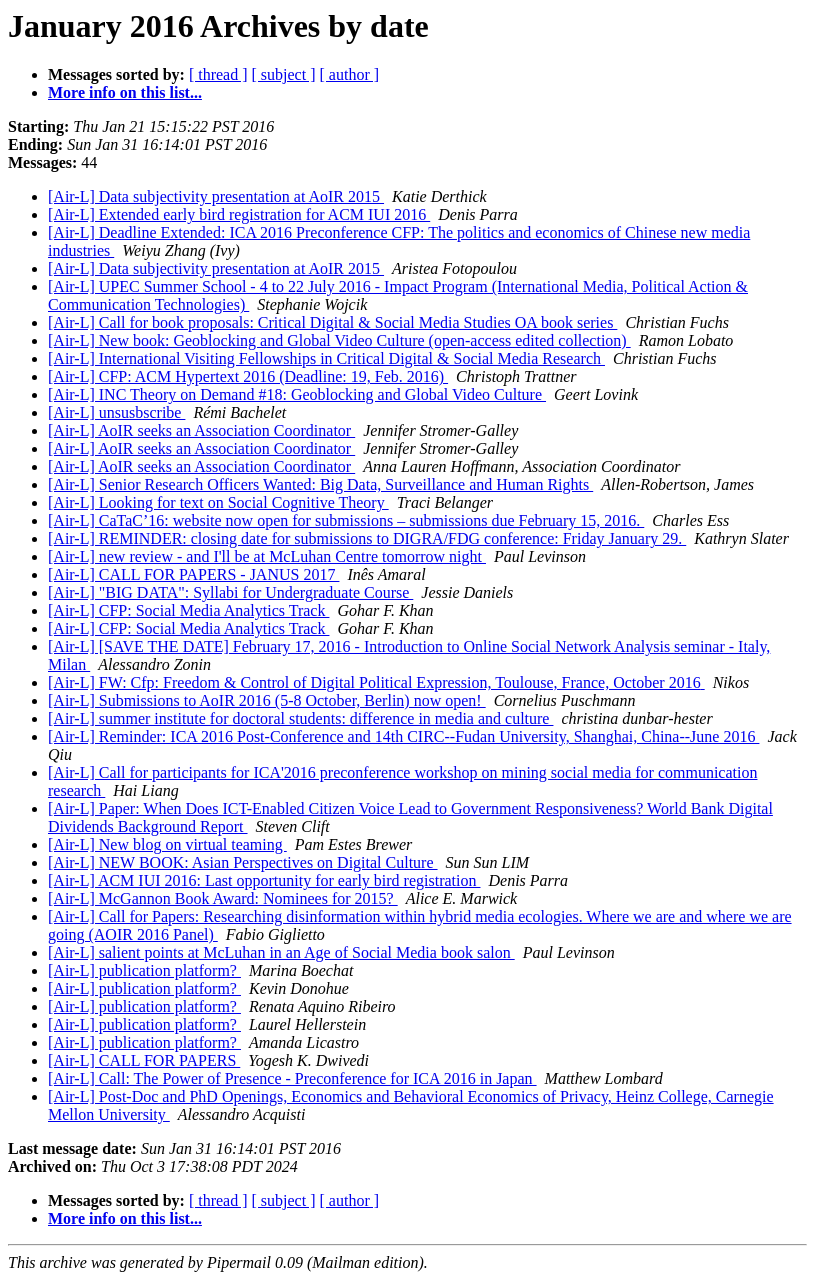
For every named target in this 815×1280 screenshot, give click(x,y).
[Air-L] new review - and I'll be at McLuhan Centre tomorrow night (267, 556)
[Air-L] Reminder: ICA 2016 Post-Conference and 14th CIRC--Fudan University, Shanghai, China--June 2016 (403, 736)
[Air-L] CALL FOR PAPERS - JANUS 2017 (193, 574)
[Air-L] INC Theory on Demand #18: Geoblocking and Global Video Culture (297, 394)
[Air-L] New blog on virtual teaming (167, 844)
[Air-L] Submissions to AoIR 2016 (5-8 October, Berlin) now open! (267, 700)
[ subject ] (284, 74)
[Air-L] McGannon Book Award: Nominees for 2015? (223, 898)
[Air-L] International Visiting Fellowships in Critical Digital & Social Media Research (326, 358)
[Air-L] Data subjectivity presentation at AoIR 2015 (216, 196)
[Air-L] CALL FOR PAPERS (144, 1060)
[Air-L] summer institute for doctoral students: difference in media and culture (300, 718)
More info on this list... (125, 92)
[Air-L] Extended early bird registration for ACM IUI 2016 (239, 214)
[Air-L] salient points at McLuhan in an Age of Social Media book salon (281, 952)
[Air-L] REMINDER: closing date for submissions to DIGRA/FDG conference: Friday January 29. (367, 538)
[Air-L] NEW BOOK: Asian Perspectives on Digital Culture (243, 862)
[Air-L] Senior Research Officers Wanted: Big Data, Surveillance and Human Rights (320, 484)
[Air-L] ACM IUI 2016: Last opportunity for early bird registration (264, 880)
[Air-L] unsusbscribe (116, 412)
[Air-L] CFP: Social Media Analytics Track (188, 610)
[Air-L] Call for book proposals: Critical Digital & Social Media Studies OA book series (332, 322)
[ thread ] (218, 74)
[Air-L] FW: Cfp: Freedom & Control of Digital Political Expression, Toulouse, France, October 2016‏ (376, 682)
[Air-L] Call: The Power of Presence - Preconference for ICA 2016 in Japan (292, 1078)
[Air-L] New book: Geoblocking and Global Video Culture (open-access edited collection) (339, 340)
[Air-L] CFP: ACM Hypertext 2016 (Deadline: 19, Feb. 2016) (248, 376)
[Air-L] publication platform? (144, 970)
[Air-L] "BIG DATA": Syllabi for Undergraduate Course (230, 592)
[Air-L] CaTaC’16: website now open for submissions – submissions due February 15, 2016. (346, 520)
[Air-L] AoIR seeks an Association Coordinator (201, 430)
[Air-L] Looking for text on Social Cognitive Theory (218, 502)
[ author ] (350, 74)
